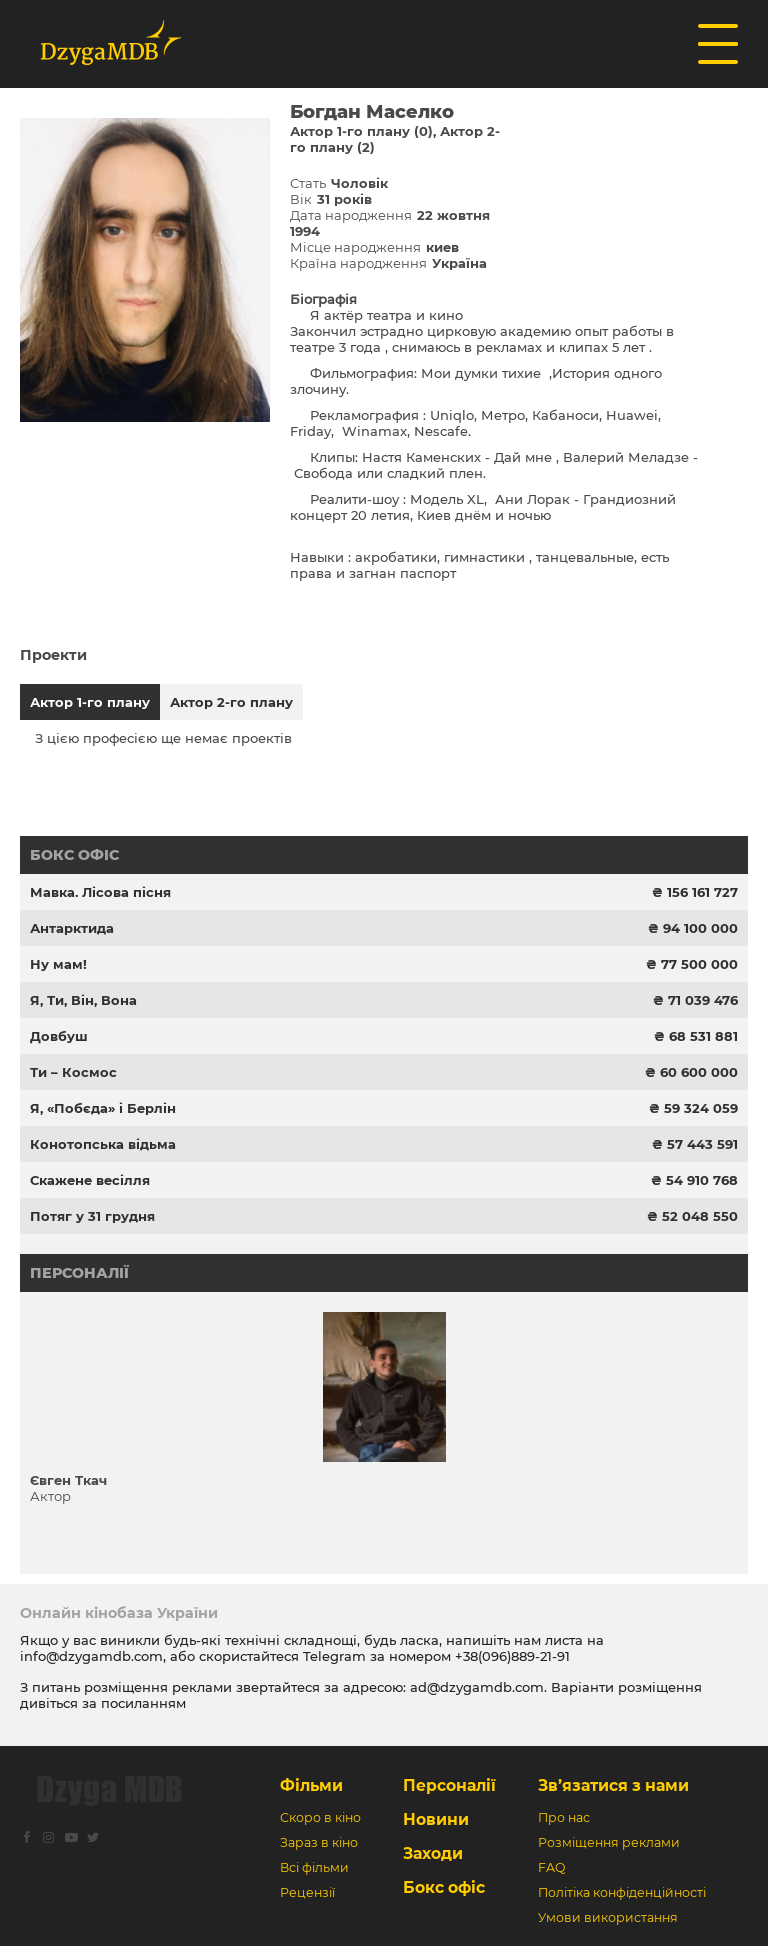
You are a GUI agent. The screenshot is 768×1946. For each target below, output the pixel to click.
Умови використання (608, 1917)
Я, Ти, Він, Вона (83, 1000)
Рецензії (307, 1892)
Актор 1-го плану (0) (361, 131)
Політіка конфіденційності (622, 1892)
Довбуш (59, 1036)
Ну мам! (58, 964)
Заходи (433, 1853)
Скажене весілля (90, 1180)
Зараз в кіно (319, 1842)
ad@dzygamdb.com (477, 1687)
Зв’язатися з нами (613, 1785)
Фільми (311, 1785)
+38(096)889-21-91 (512, 1656)
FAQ (551, 1867)
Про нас (564, 1817)
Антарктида (72, 928)
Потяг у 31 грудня (92, 1216)
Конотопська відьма (103, 1144)
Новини (436, 1819)
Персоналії (79, 1273)
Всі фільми (314, 1867)
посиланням (143, 1703)
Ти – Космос (73, 1072)
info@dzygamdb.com (91, 1656)
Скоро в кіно (320, 1817)
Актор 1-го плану (90, 702)
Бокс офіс (74, 855)
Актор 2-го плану (231, 702)
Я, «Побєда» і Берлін (103, 1108)
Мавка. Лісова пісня (100, 892)
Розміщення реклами (609, 1842)
